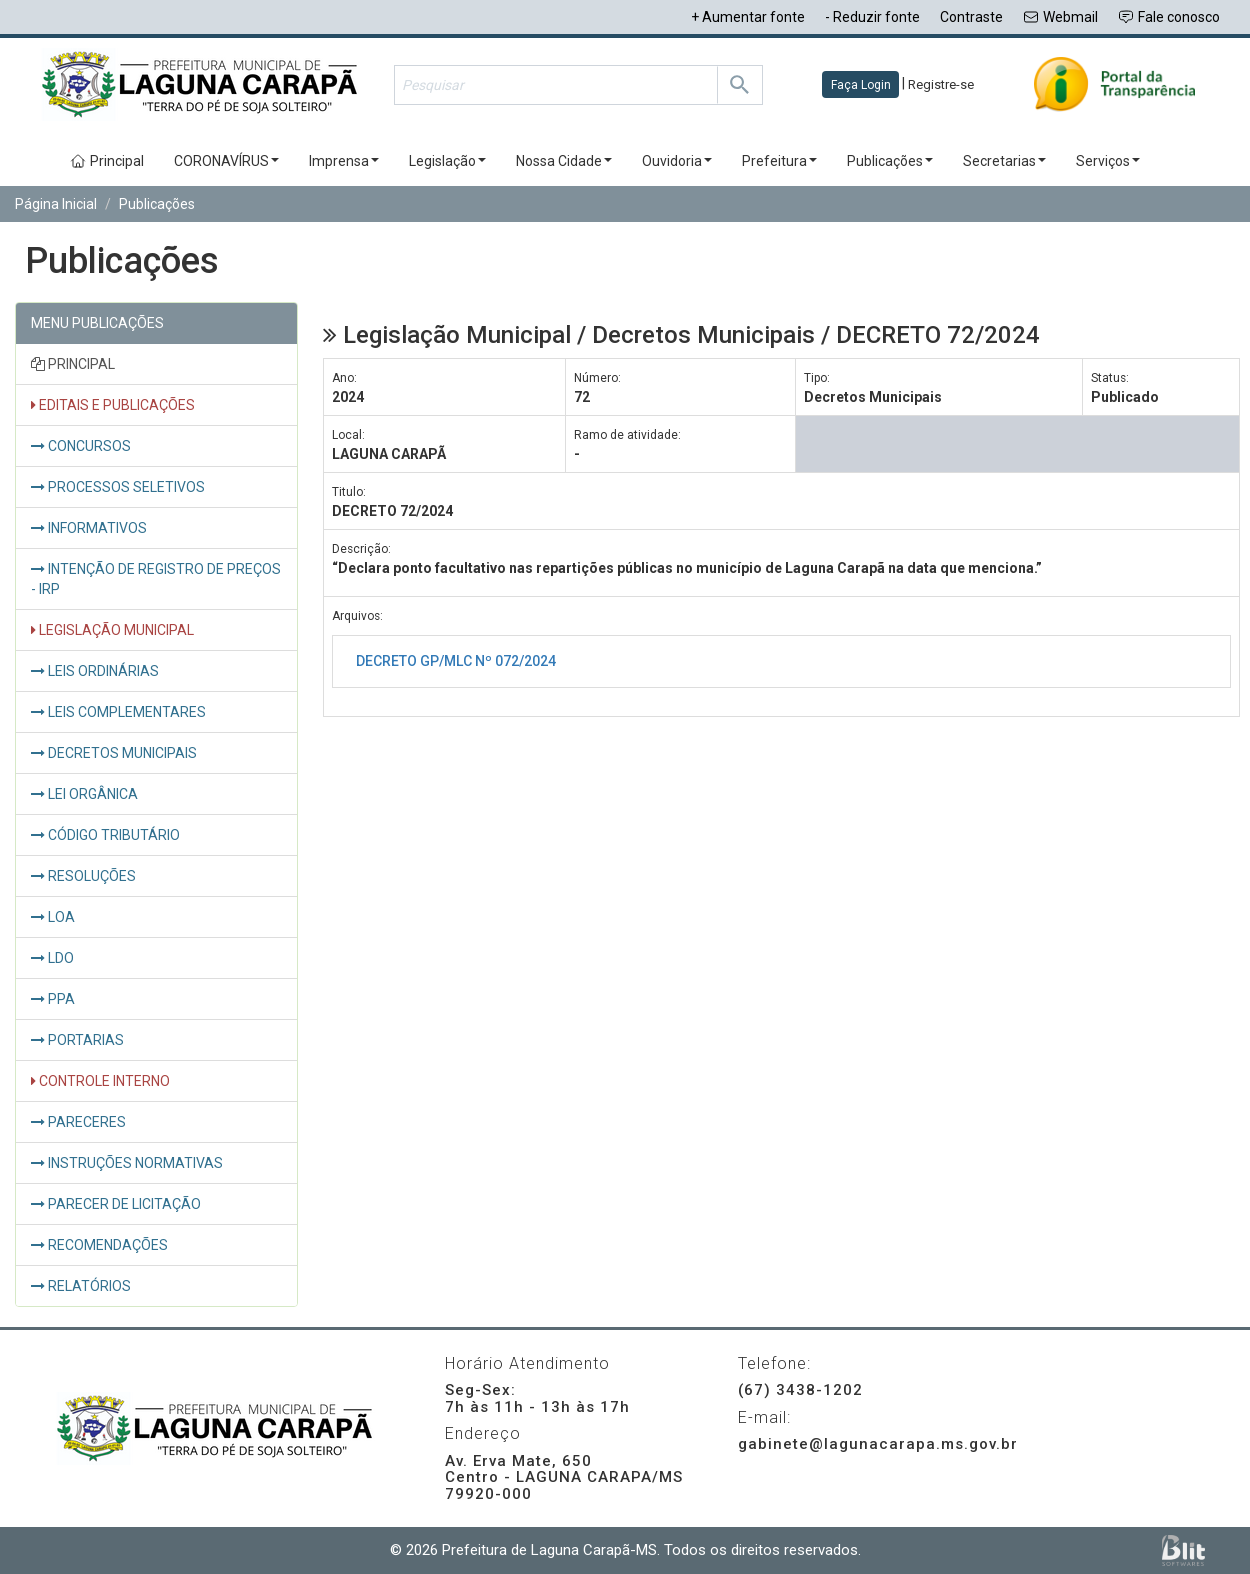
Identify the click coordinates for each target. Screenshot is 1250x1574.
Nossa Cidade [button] (564, 161)
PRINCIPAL (73, 364)
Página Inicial (56, 204)
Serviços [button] (1108, 161)
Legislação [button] (447, 161)
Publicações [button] (890, 161)
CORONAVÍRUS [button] (226, 161)
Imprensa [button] (344, 161)
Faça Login (861, 85)
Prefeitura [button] (779, 161)
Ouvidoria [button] (677, 161)
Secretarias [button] (1004, 161)
